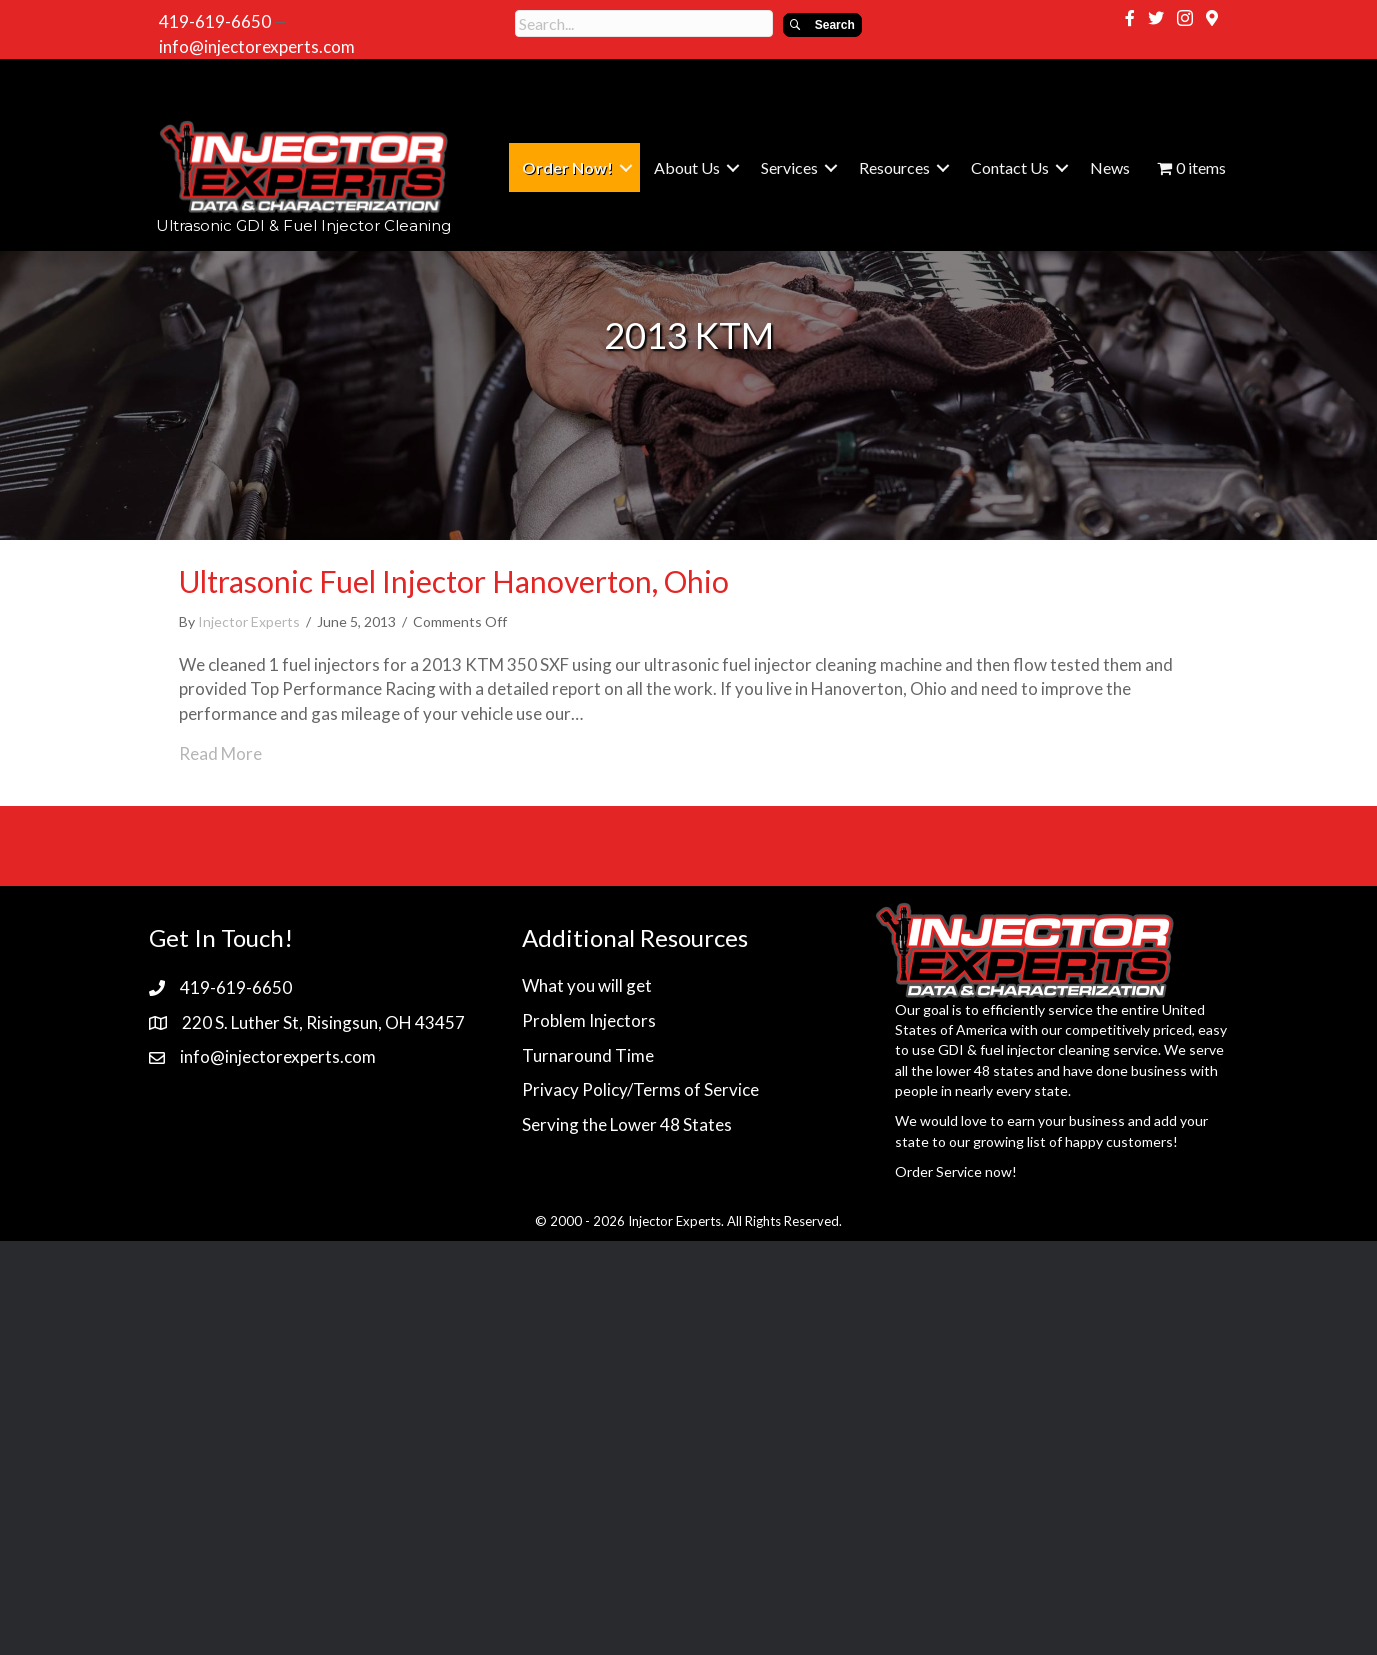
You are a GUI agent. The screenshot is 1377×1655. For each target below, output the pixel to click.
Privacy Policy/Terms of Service (640, 1089)
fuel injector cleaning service (1069, 1049)
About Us (687, 167)
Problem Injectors (589, 1020)
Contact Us (1010, 167)
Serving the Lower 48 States (627, 1124)
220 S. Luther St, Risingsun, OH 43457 (323, 1022)
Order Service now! (956, 1171)
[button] (822, 25)
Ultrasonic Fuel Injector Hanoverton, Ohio (454, 581)
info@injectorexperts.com (257, 46)
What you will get (587, 985)
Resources (894, 167)
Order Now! (567, 167)
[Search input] (644, 23)
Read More (220, 753)
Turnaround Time (588, 1055)
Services (789, 167)
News (1110, 167)
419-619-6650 (215, 21)
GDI (951, 1049)
